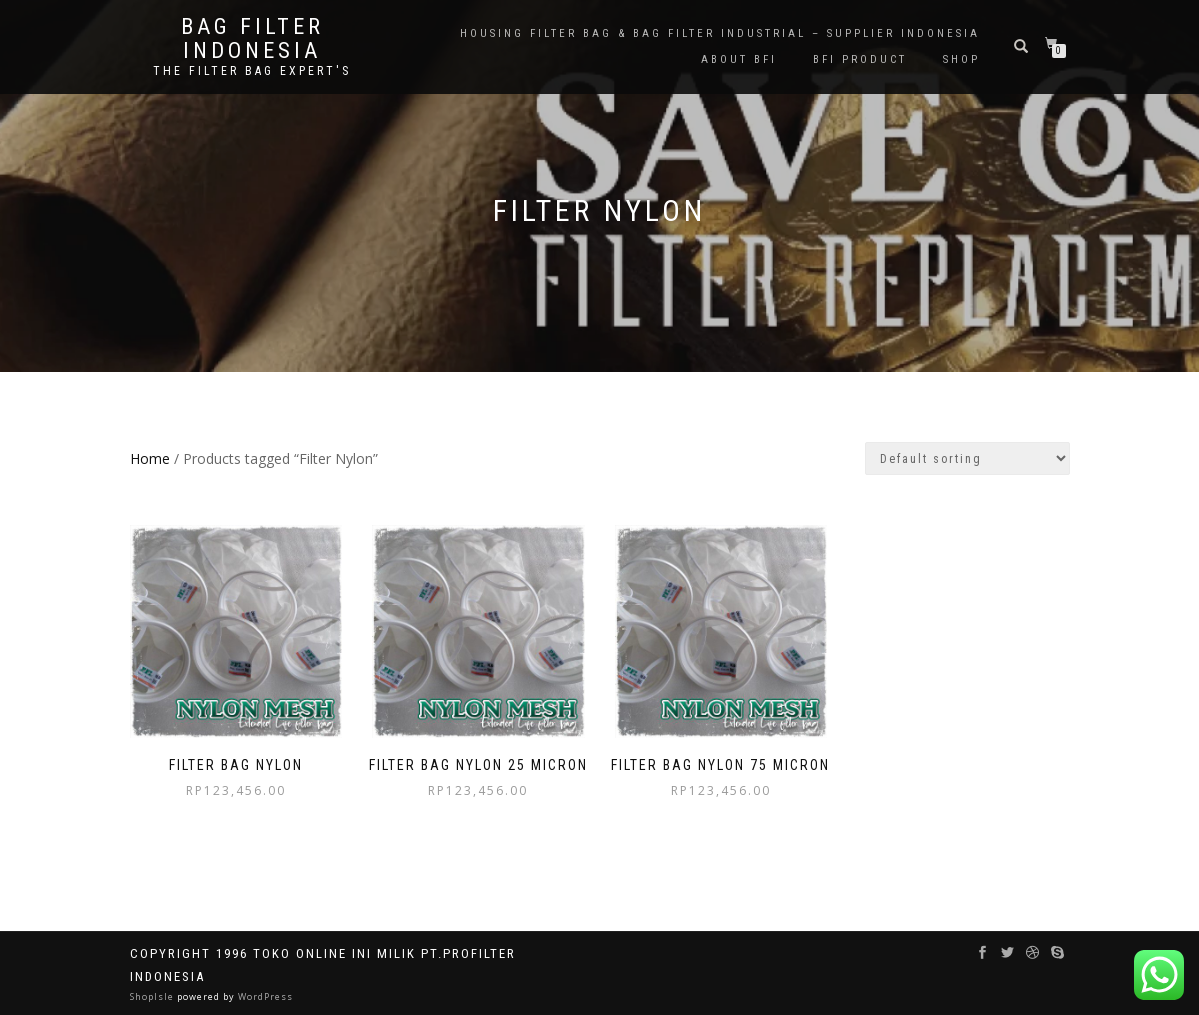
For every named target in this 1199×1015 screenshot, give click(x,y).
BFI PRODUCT (860, 59)
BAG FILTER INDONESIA (252, 39)
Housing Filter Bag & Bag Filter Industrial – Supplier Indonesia (720, 33)
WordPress (264, 996)
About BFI (739, 59)
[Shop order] (967, 458)
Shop (961, 59)
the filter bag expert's (252, 71)
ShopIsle (153, 996)
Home (150, 458)
